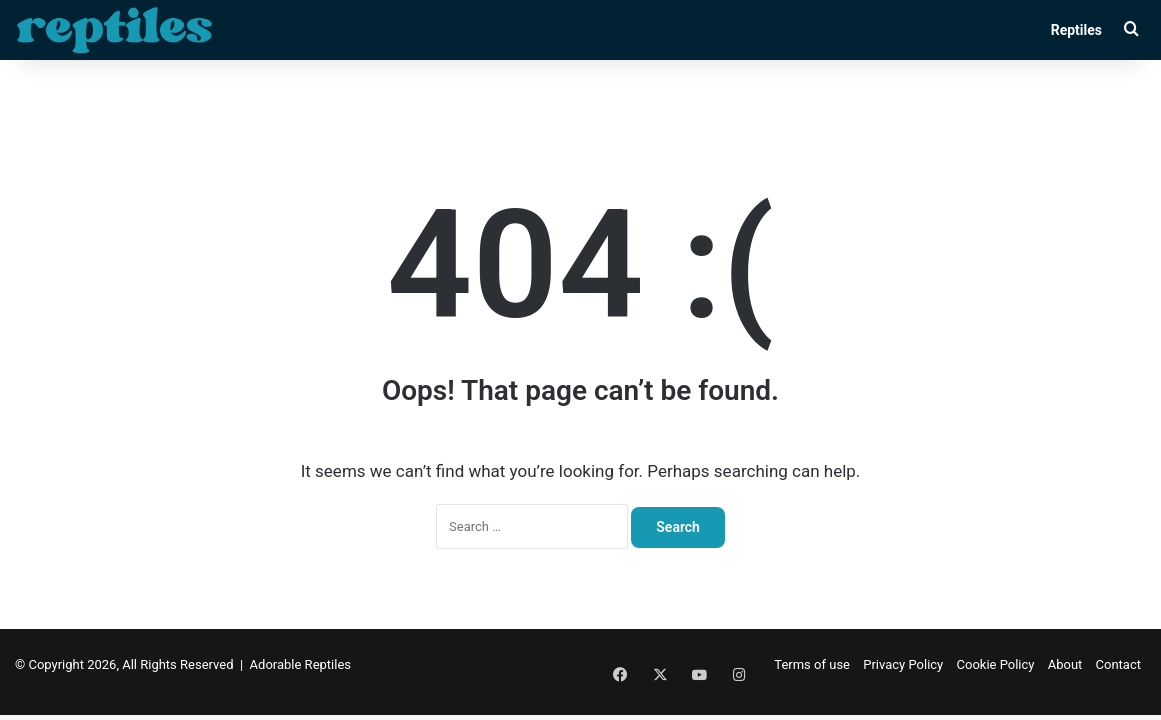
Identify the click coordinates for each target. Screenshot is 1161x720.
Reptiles (1076, 30)
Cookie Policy (996, 664)
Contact (1118, 664)
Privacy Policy (903, 664)
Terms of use (812, 664)
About (1065, 664)
